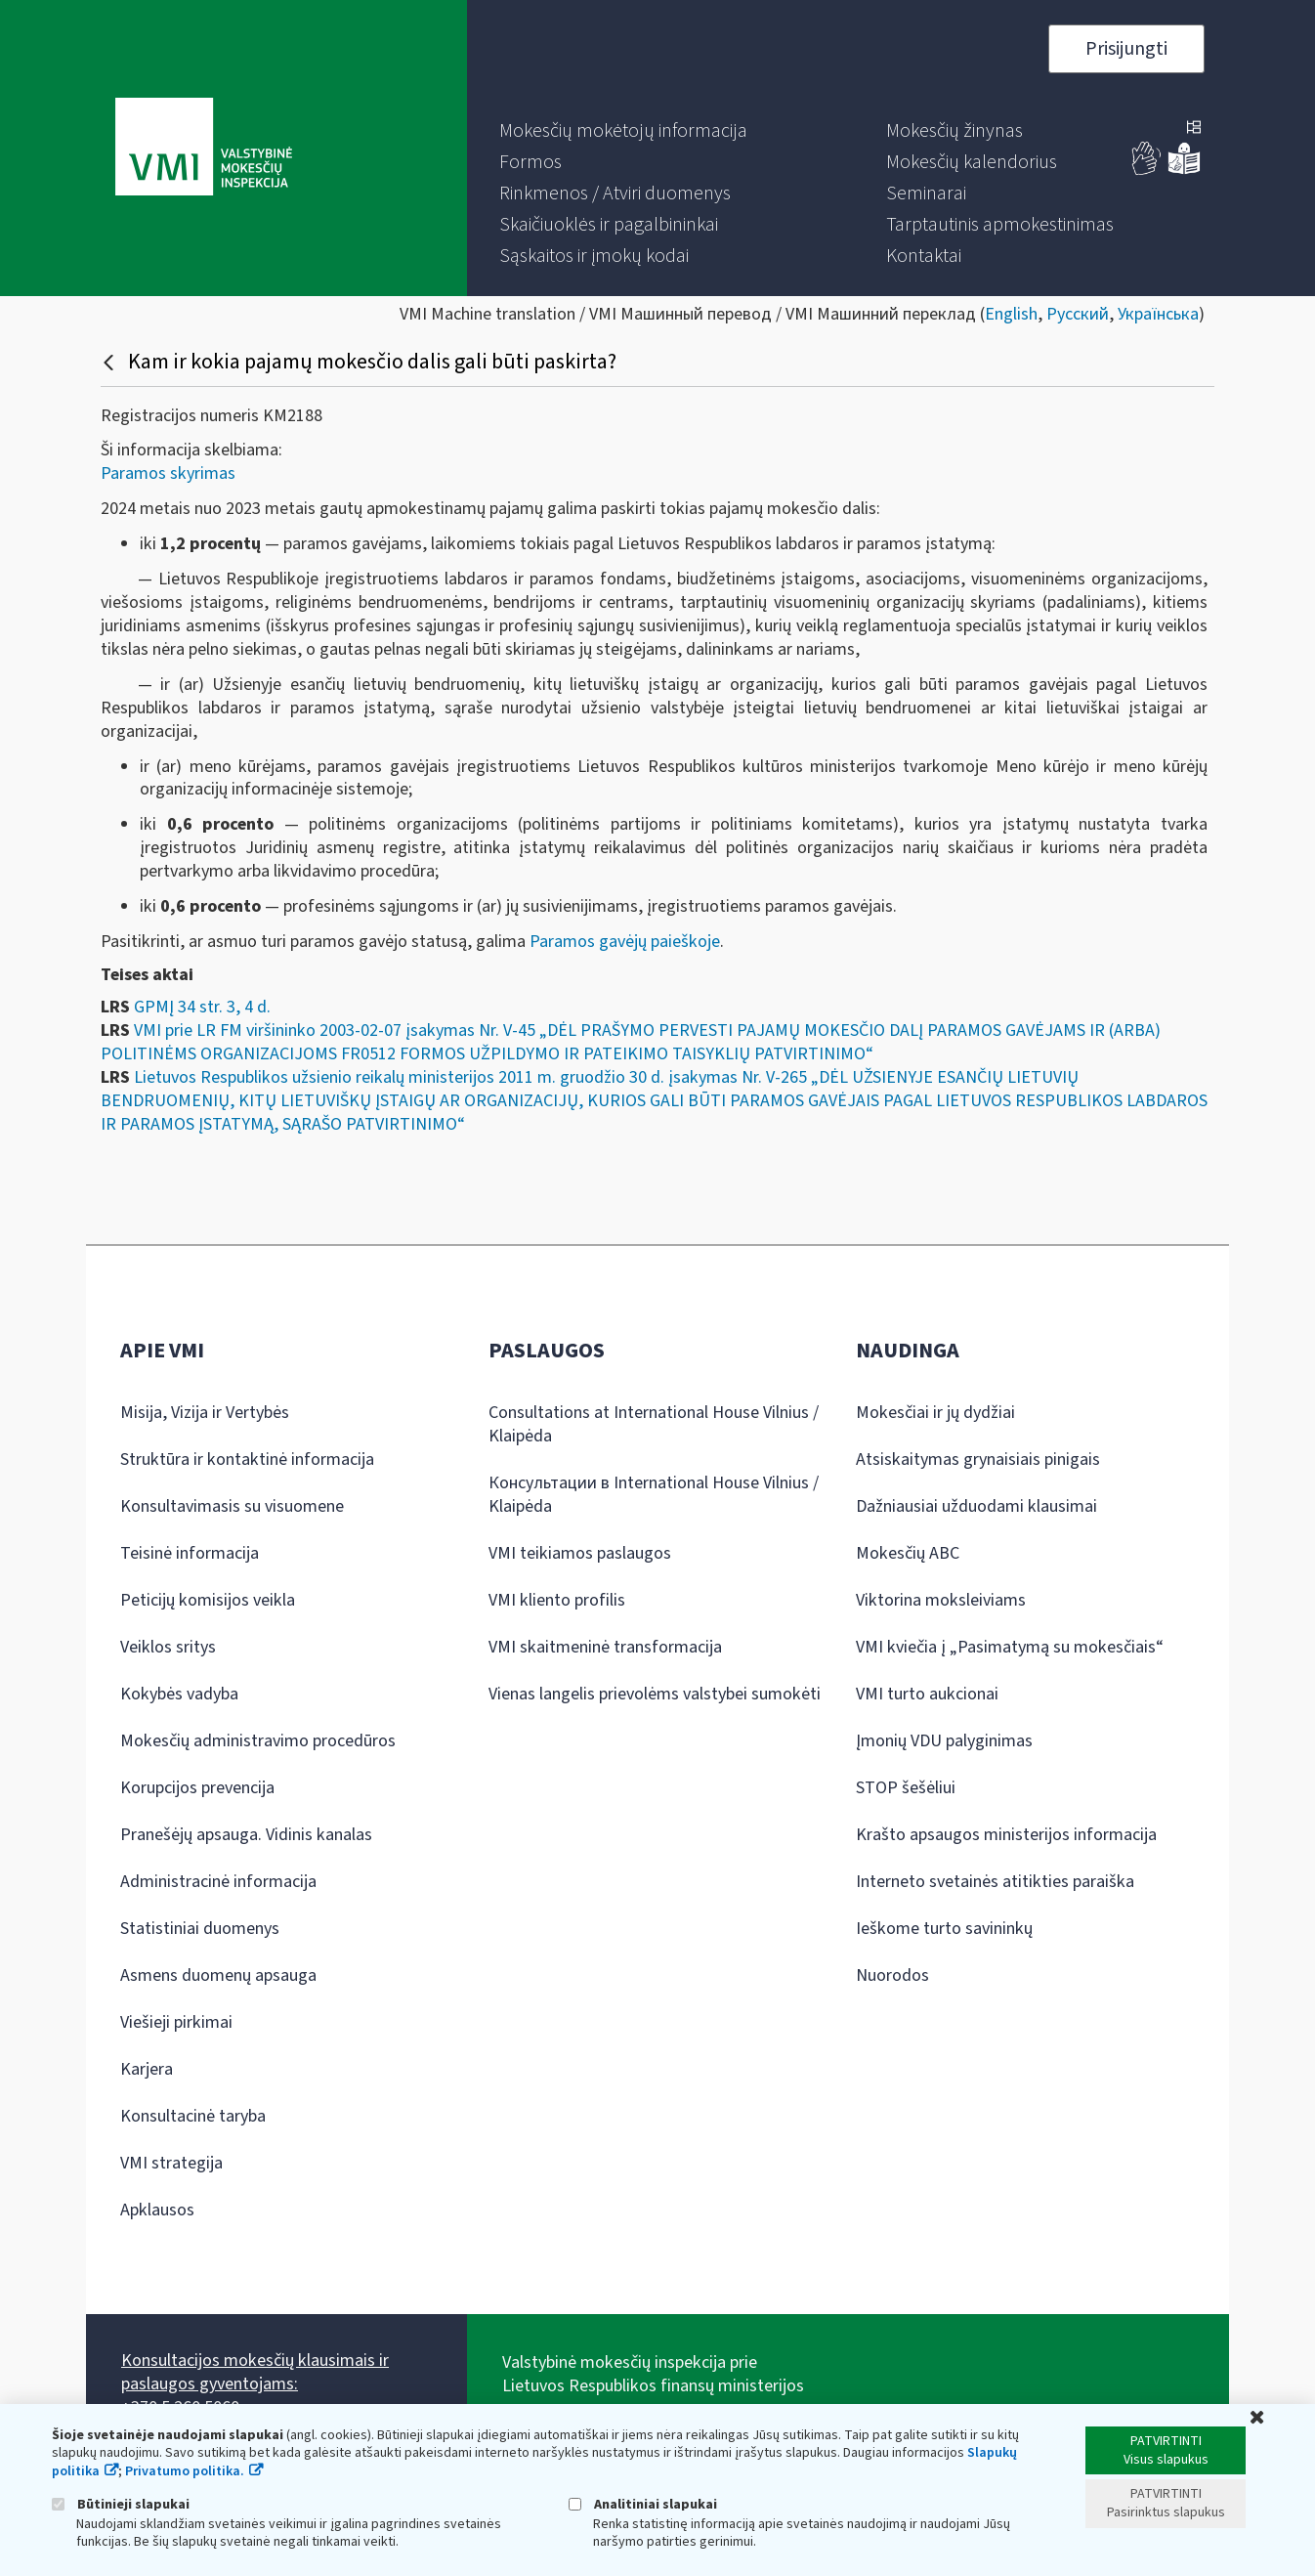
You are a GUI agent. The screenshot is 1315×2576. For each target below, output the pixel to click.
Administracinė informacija (218, 1881)
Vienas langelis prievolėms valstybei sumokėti (654, 1694)
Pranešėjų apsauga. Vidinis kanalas (246, 1835)
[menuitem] (623, 131)
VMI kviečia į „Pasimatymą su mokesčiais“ (1010, 1647)
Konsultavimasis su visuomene (232, 1506)
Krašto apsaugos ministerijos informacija (1006, 1835)
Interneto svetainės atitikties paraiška (995, 1881)
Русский (1077, 314)
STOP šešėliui (905, 1788)
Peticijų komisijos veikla (207, 1600)
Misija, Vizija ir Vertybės (204, 1412)
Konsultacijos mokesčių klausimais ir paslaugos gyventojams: (255, 2372)
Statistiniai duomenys (199, 1928)
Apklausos (157, 2210)
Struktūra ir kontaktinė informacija (247, 1459)
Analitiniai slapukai (643, 2504)
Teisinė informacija (189, 1553)
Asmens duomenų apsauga (218, 1975)
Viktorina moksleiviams (941, 1600)
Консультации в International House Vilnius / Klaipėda (653, 1495)
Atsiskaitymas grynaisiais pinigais (978, 1459)
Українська (1158, 314)
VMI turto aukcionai (927, 1694)
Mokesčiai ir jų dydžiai (935, 1412)
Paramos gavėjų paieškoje (625, 941)
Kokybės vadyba (179, 1694)
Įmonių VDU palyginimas (944, 1741)
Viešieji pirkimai (176, 2022)
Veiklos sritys (168, 1647)
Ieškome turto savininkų (944, 1928)
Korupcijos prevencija (197, 1788)
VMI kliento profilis (556, 1600)
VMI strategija (171, 2163)
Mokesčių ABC (907, 1553)
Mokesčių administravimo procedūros (258, 1741)
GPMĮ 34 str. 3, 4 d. (202, 1007)
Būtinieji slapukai (121, 2504)
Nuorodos (892, 1975)
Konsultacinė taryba (193, 2116)
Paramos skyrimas (168, 473)
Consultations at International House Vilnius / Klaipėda (653, 1424)
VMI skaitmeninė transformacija (605, 1647)
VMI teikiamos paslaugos (579, 1553)
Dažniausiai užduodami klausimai (976, 1506)
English (1011, 314)
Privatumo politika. (184, 2471)
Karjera (146, 2069)
